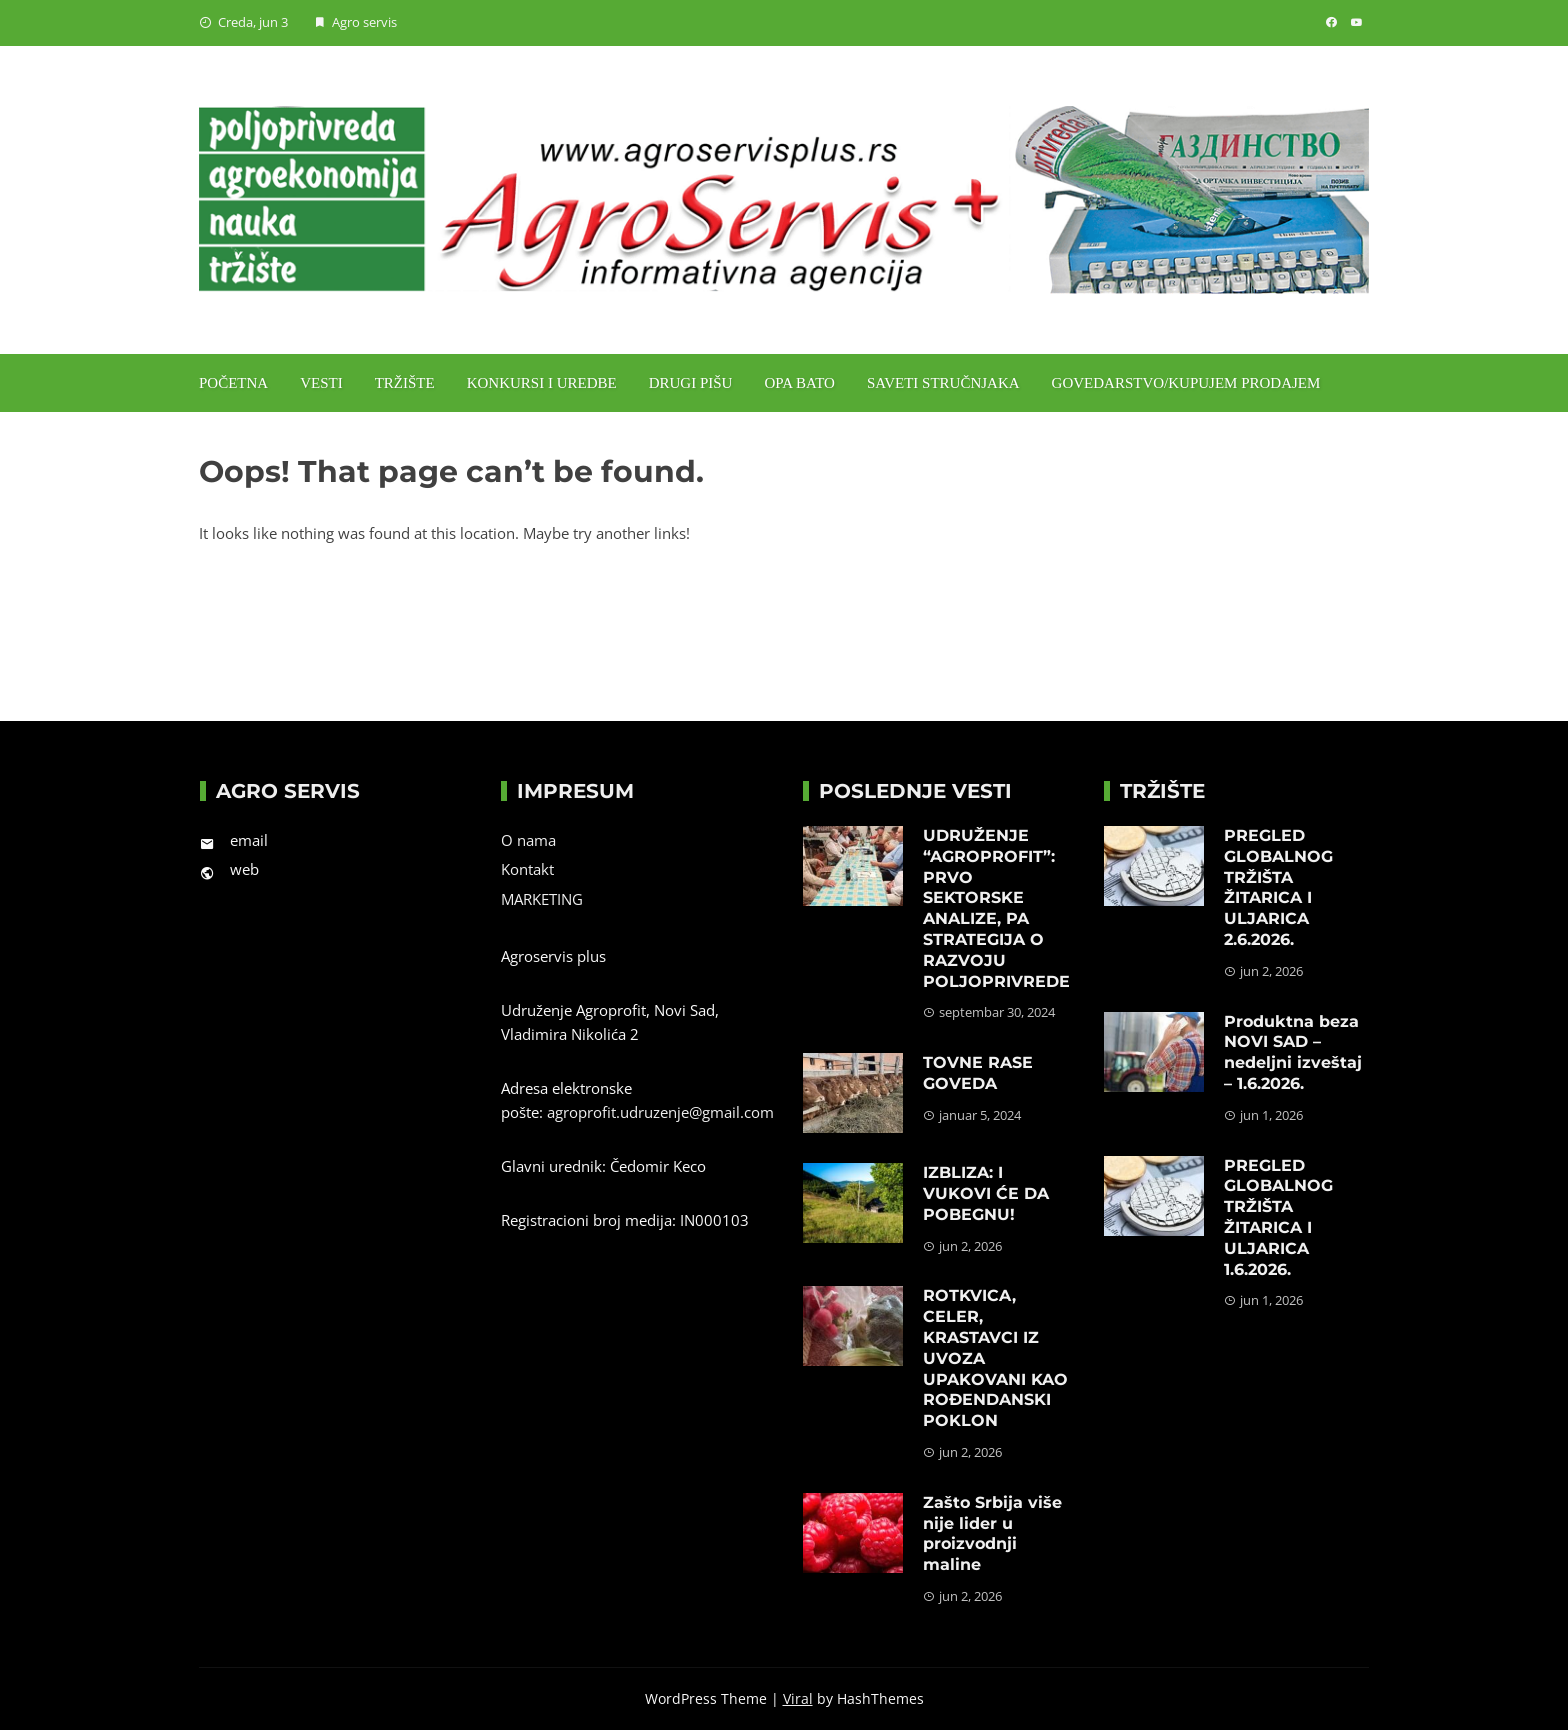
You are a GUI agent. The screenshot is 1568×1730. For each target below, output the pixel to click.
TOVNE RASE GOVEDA (978, 1073)
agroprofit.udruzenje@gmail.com (660, 1112)
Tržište (405, 383)
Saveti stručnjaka (943, 383)
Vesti (321, 383)
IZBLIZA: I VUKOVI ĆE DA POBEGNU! (986, 1193)
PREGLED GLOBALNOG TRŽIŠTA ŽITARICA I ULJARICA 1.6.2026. (1278, 1217)
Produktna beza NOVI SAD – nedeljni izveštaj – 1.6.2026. (1293, 1052)
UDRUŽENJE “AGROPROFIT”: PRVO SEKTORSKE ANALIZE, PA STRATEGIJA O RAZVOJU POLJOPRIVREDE (996, 908)
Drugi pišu (691, 383)
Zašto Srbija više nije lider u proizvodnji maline (992, 1533)
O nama (528, 840)
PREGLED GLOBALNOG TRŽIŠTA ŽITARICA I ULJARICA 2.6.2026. (1278, 887)
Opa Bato (799, 383)
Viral (798, 1698)
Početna (233, 383)
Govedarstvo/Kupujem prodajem (1186, 383)
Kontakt (527, 869)
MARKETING (542, 899)
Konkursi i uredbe (542, 383)
